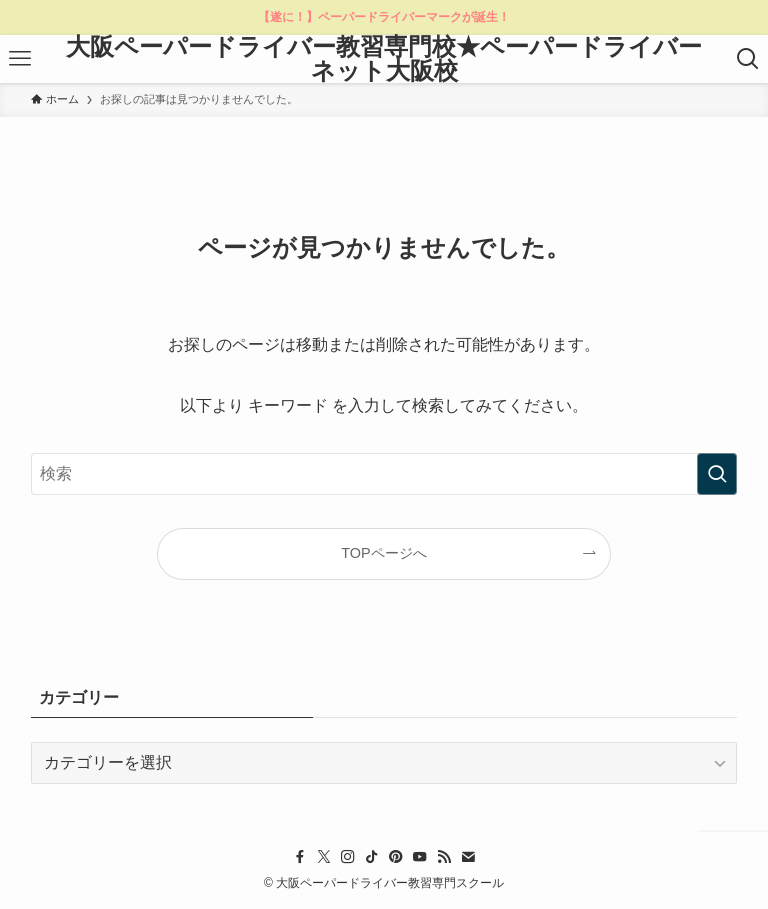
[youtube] (420, 857)
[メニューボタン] (20, 59)
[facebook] (300, 857)
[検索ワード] (384, 474)
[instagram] (348, 857)
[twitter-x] (324, 857)
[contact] (468, 857)
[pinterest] (396, 857)
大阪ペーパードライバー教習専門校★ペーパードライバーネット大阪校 (384, 59)
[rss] (444, 857)
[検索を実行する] (717, 474)
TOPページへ (383, 553)
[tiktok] (372, 857)
